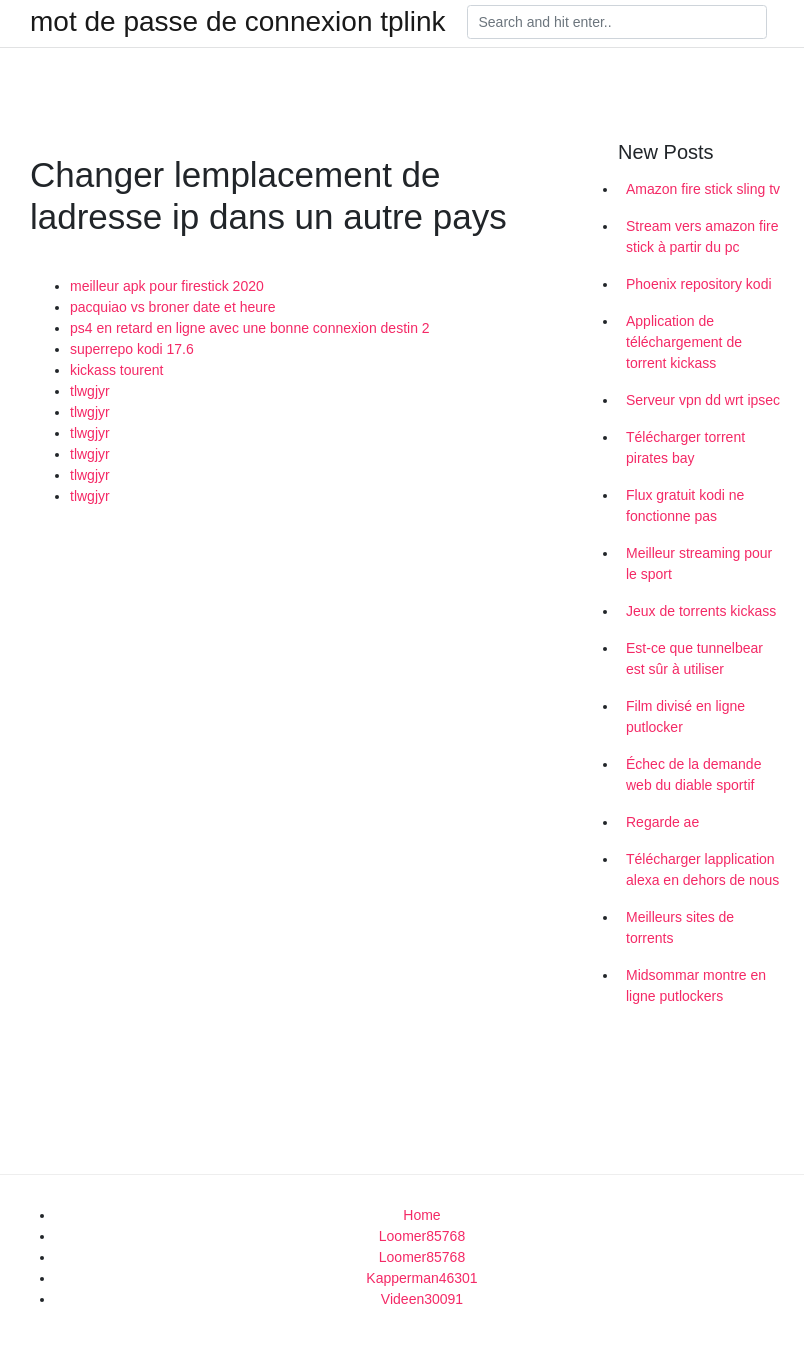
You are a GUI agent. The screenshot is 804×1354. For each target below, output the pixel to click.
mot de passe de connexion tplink (238, 22)
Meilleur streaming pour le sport (699, 563)
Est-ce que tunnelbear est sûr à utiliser (694, 658)
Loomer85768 (422, 1236)
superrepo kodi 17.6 (132, 349)
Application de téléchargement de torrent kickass (684, 342)
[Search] (617, 22)
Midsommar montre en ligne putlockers (696, 985)
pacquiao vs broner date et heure (172, 307)
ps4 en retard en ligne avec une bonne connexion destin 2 (250, 328)
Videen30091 (422, 1299)
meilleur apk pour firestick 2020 (167, 286)
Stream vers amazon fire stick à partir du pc (702, 236)
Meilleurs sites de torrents (680, 927)
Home (421, 1215)
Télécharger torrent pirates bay (685, 447)
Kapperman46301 (421, 1278)
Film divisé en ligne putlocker (685, 716)
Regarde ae (662, 822)
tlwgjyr (90, 391)
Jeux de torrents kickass (701, 611)
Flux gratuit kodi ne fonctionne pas (685, 505)
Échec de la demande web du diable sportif (693, 774)
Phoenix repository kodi (699, 284)
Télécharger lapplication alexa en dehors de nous (702, 869)
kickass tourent (116, 370)
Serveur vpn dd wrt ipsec (703, 400)
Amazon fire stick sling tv (703, 189)
